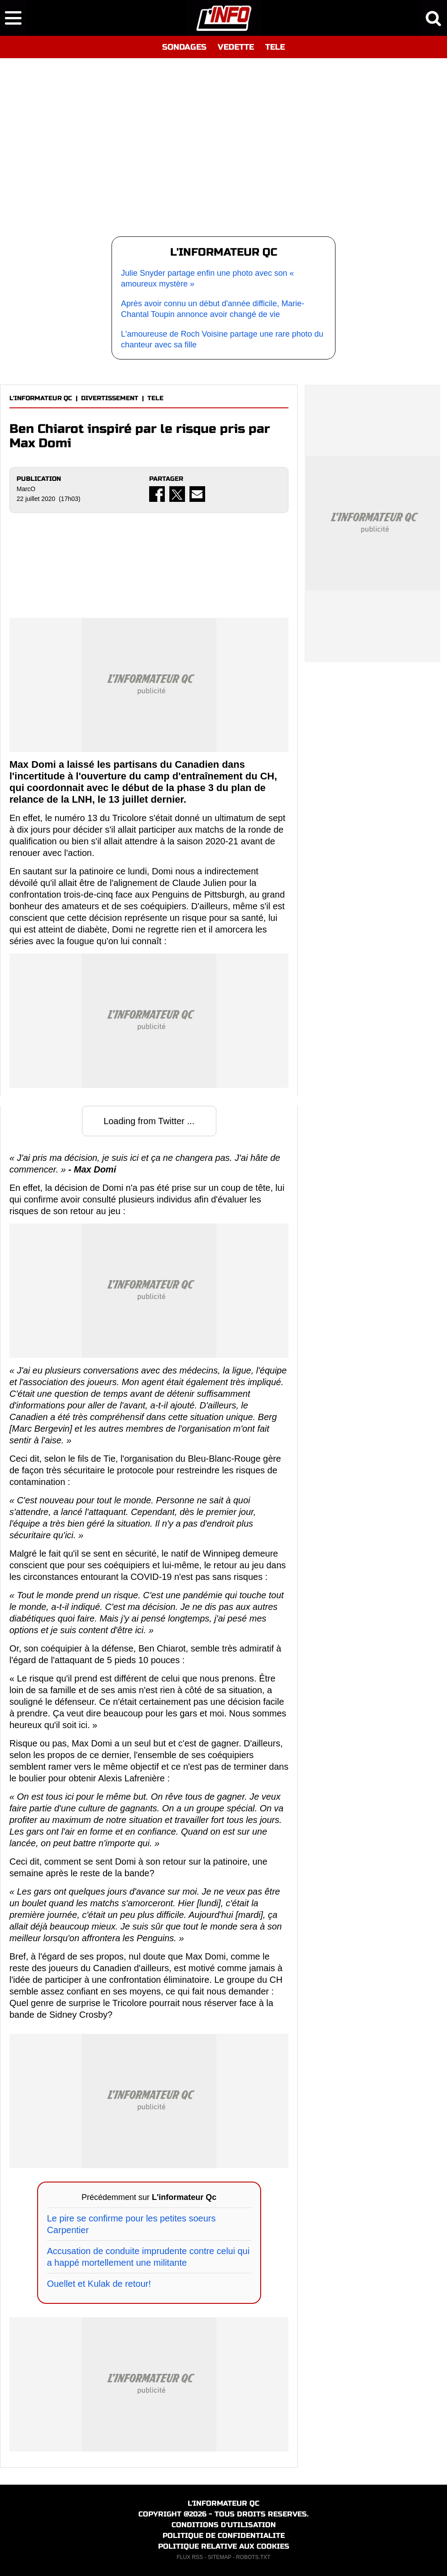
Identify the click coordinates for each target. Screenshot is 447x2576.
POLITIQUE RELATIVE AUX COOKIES (223, 2546)
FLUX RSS (189, 2557)
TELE (275, 47)
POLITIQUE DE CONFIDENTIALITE (224, 2535)
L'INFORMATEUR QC (40, 398)
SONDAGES (184, 47)
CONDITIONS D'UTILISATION (224, 2524)
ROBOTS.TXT (253, 2557)
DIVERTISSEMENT (109, 398)
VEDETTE (236, 47)
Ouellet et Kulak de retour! (99, 2284)
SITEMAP (219, 2557)
